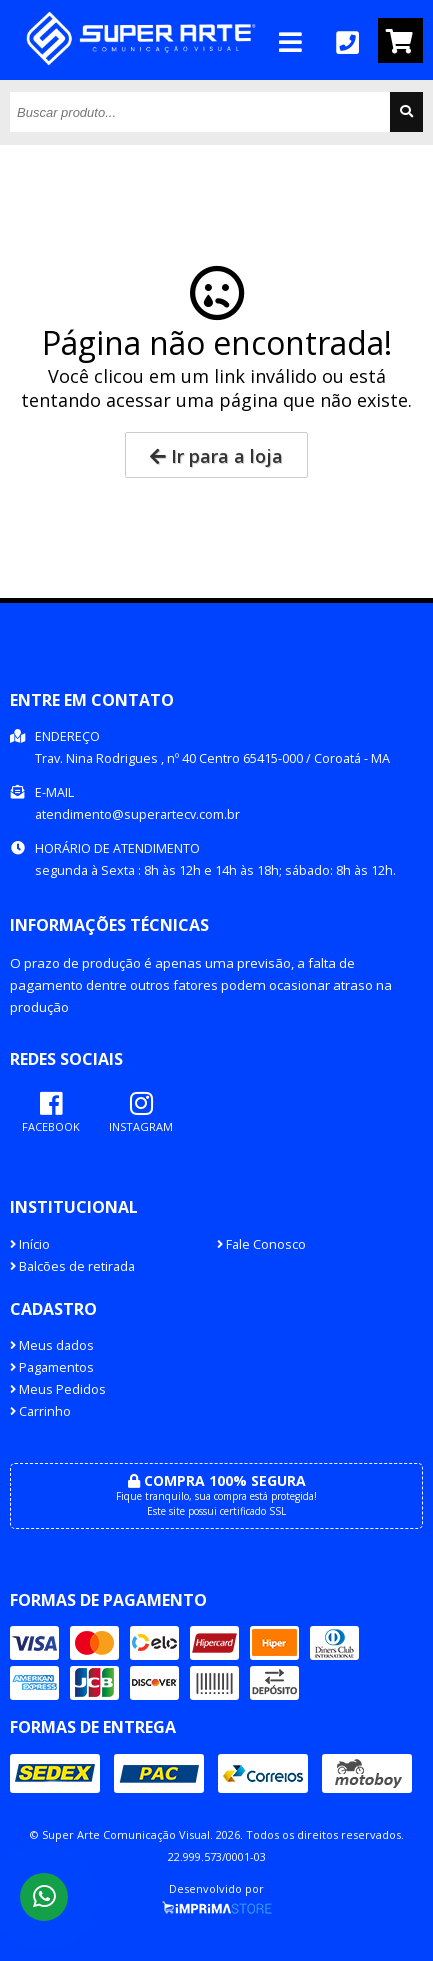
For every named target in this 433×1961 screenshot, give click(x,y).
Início (30, 1244)
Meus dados (52, 1345)
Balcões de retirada (72, 1266)
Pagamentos (52, 1367)
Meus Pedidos (58, 1389)
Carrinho (40, 1411)
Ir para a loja (216, 456)
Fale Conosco (261, 1244)
